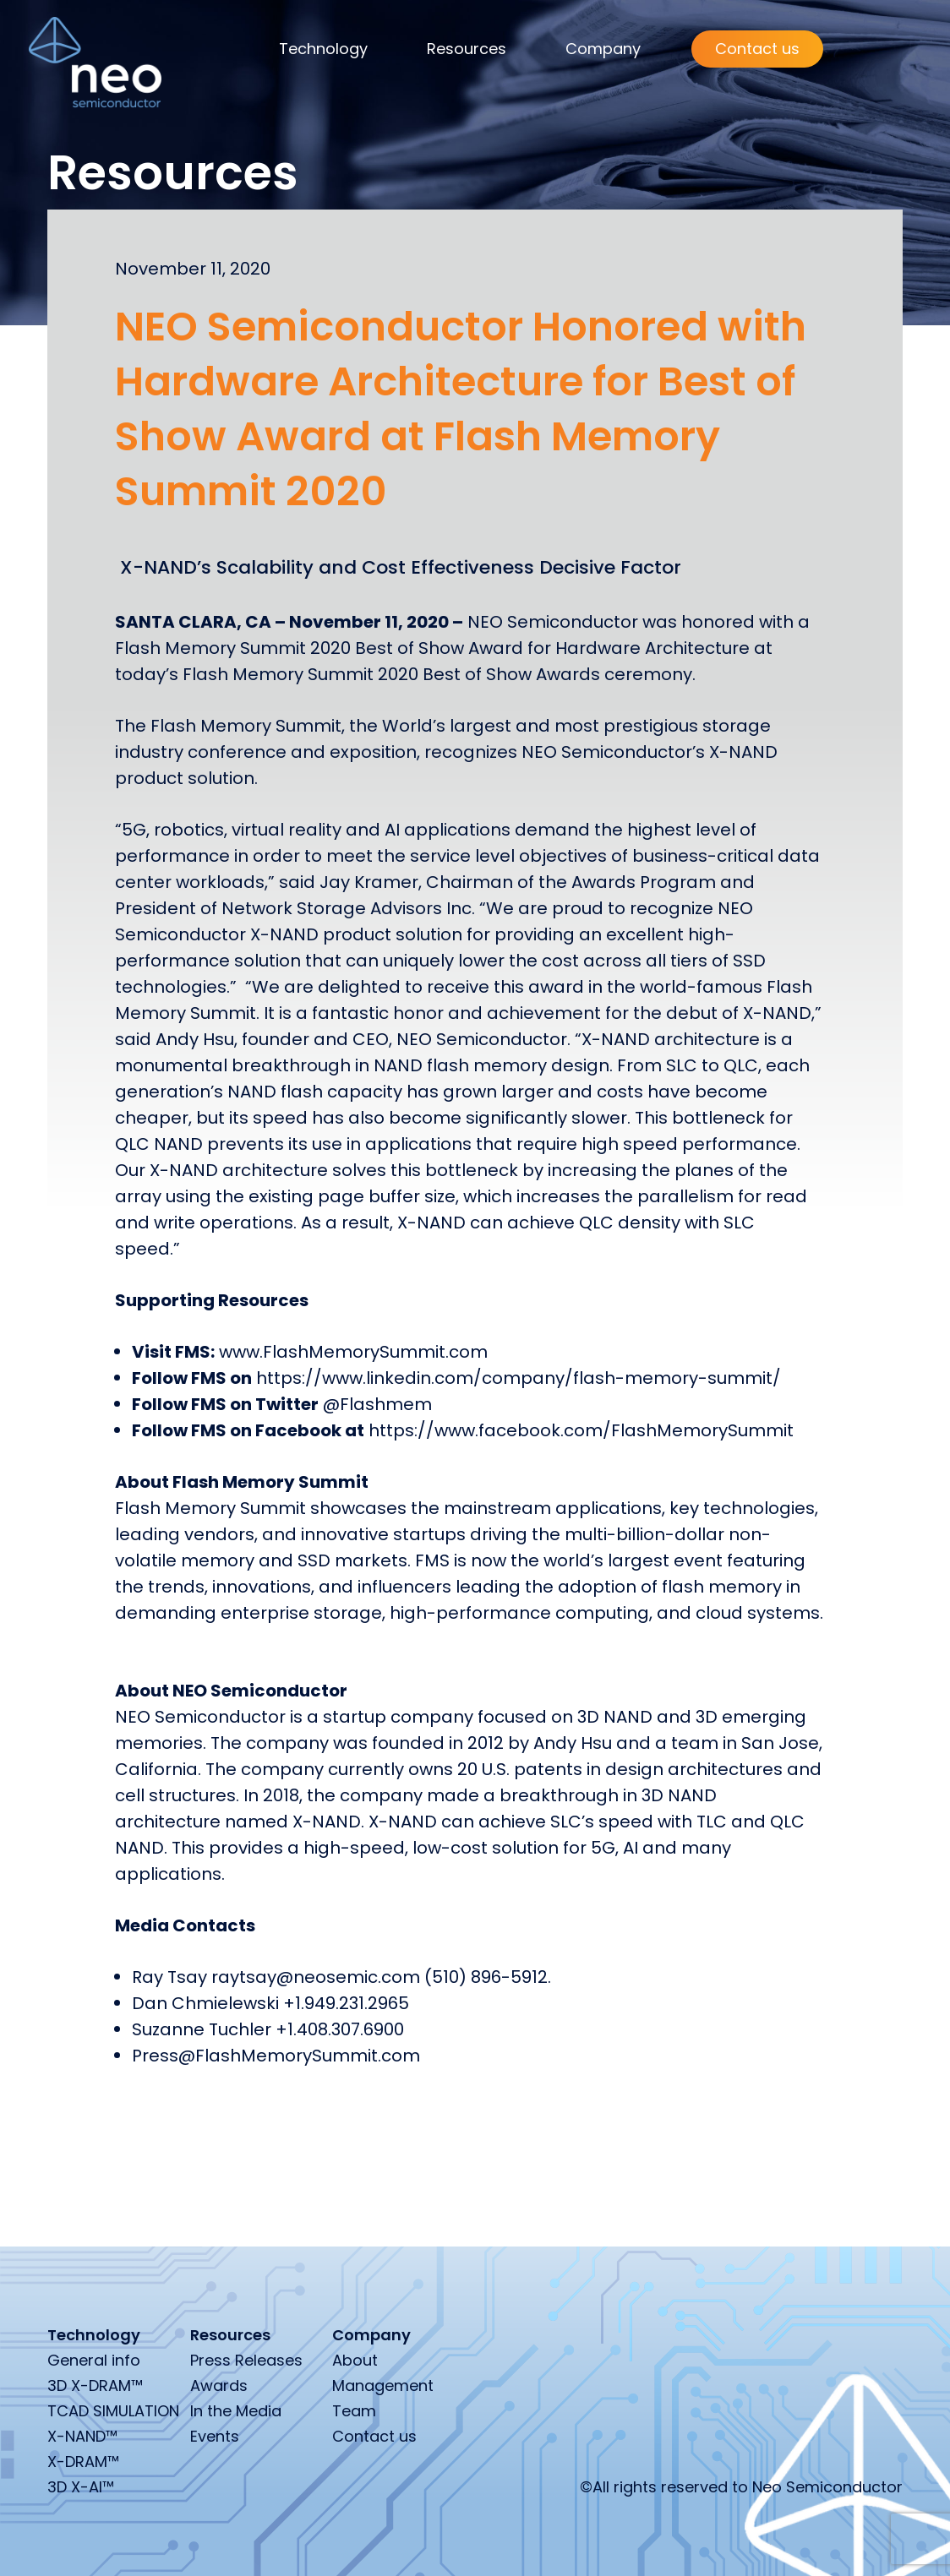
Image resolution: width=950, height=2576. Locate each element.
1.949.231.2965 (352, 2003)
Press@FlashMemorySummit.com (276, 2055)
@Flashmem (379, 1404)
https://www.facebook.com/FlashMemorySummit (581, 1430)
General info (93, 2360)
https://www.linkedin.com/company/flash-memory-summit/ (518, 1378)
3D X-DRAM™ (95, 2385)
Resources (466, 48)
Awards (219, 2385)
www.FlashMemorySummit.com (353, 1352)
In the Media (235, 2410)
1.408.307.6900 (345, 2029)
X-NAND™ (82, 2436)
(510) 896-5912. (487, 1977)
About (355, 2360)
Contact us (757, 48)
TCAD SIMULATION (113, 2410)
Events (214, 2436)
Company (603, 48)
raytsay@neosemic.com (315, 1977)
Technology (323, 48)
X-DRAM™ (83, 2461)
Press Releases (246, 2360)
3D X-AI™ (80, 2486)
